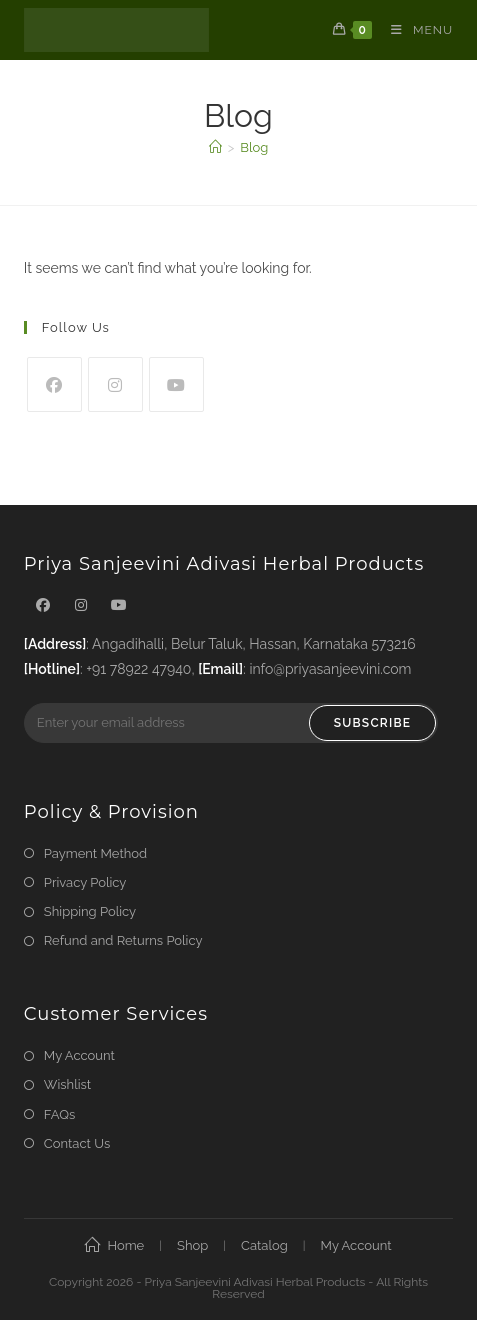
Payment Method (95, 853)
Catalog (264, 1245)
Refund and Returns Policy (123, 940)
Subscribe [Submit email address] (372, 723)
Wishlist (67, 1084)
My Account (79, 1055)
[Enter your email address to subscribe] (231, 723)
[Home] (215, 147)
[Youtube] (176, 384)
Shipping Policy (90, 911)
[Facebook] (54, 384)
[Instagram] (115, 384)
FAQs (59, 1114)
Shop (192, 1245)
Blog (254, 147)
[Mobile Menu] (414, 30)
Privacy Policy (85, 882)
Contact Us (77, 1143)
